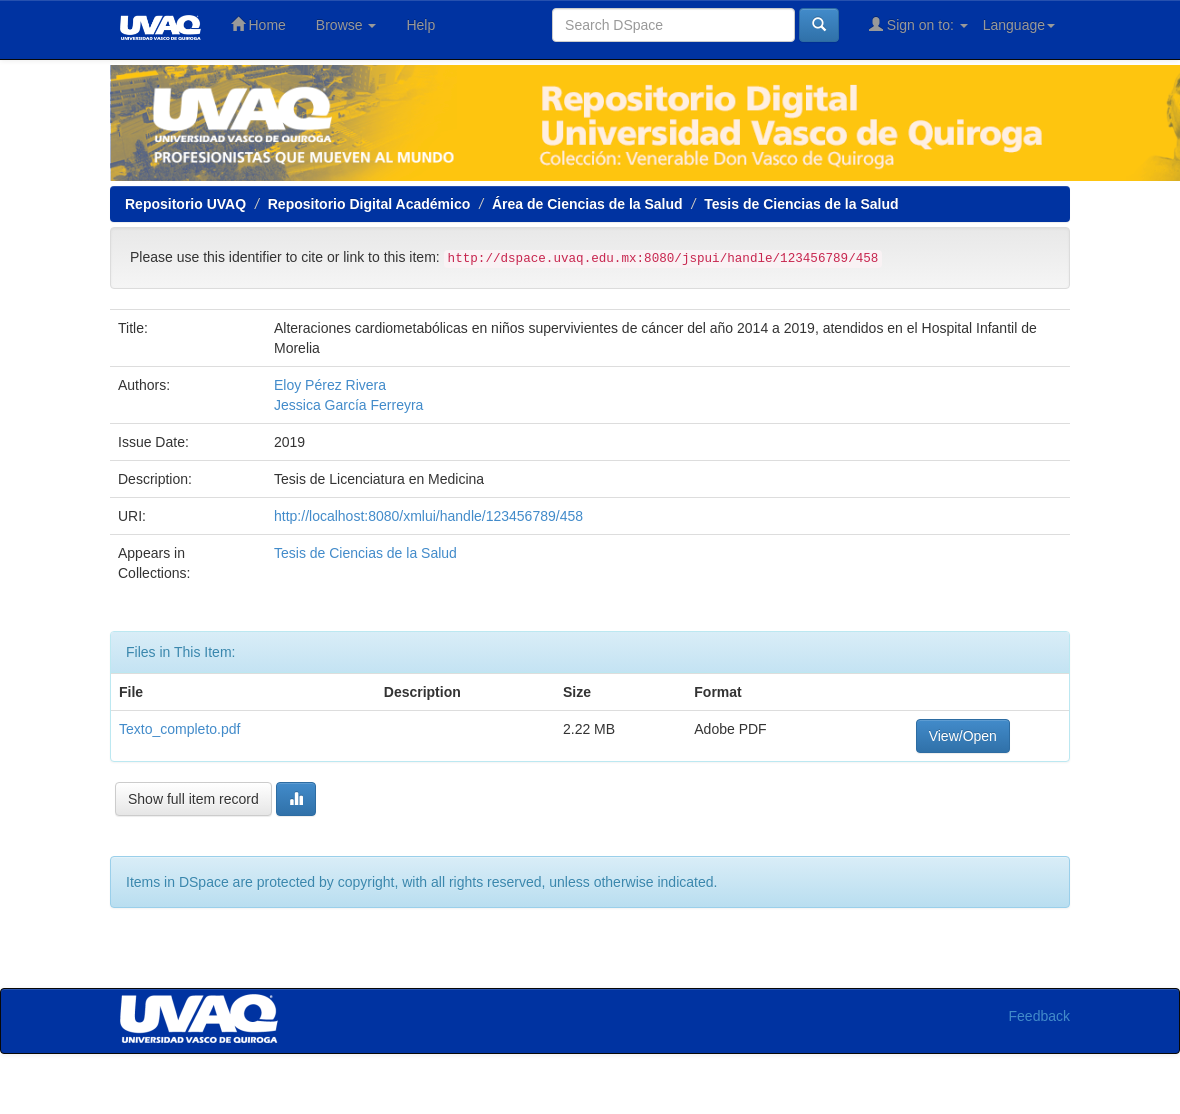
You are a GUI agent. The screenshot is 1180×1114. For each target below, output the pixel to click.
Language (1019, 25)
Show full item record (193, 799)
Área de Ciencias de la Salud (587, 204)
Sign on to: (918, 24)
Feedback (1039, 1016)
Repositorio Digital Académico (369, 204)
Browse (346, 25)
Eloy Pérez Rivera (330, 385)
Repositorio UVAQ (185, 204)
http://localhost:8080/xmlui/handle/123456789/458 (428, 516)
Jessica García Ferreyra (348, 405)
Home (258, 24)
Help (420, 25)
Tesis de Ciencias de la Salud (801, 204)
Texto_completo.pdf (179, 729)
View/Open (963, 736)
